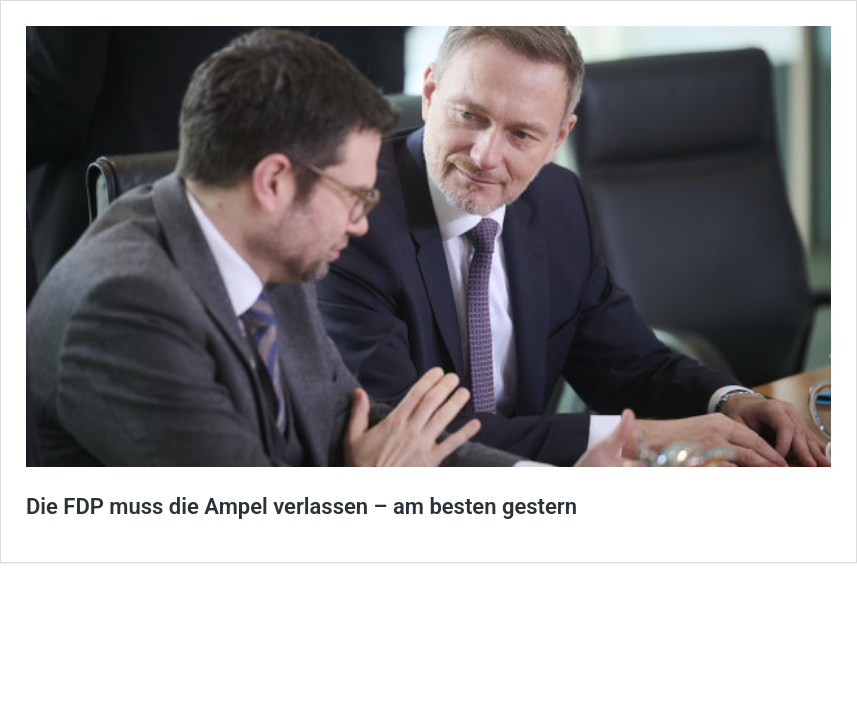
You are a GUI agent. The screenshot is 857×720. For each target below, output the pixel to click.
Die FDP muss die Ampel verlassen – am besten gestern (301, 506)
